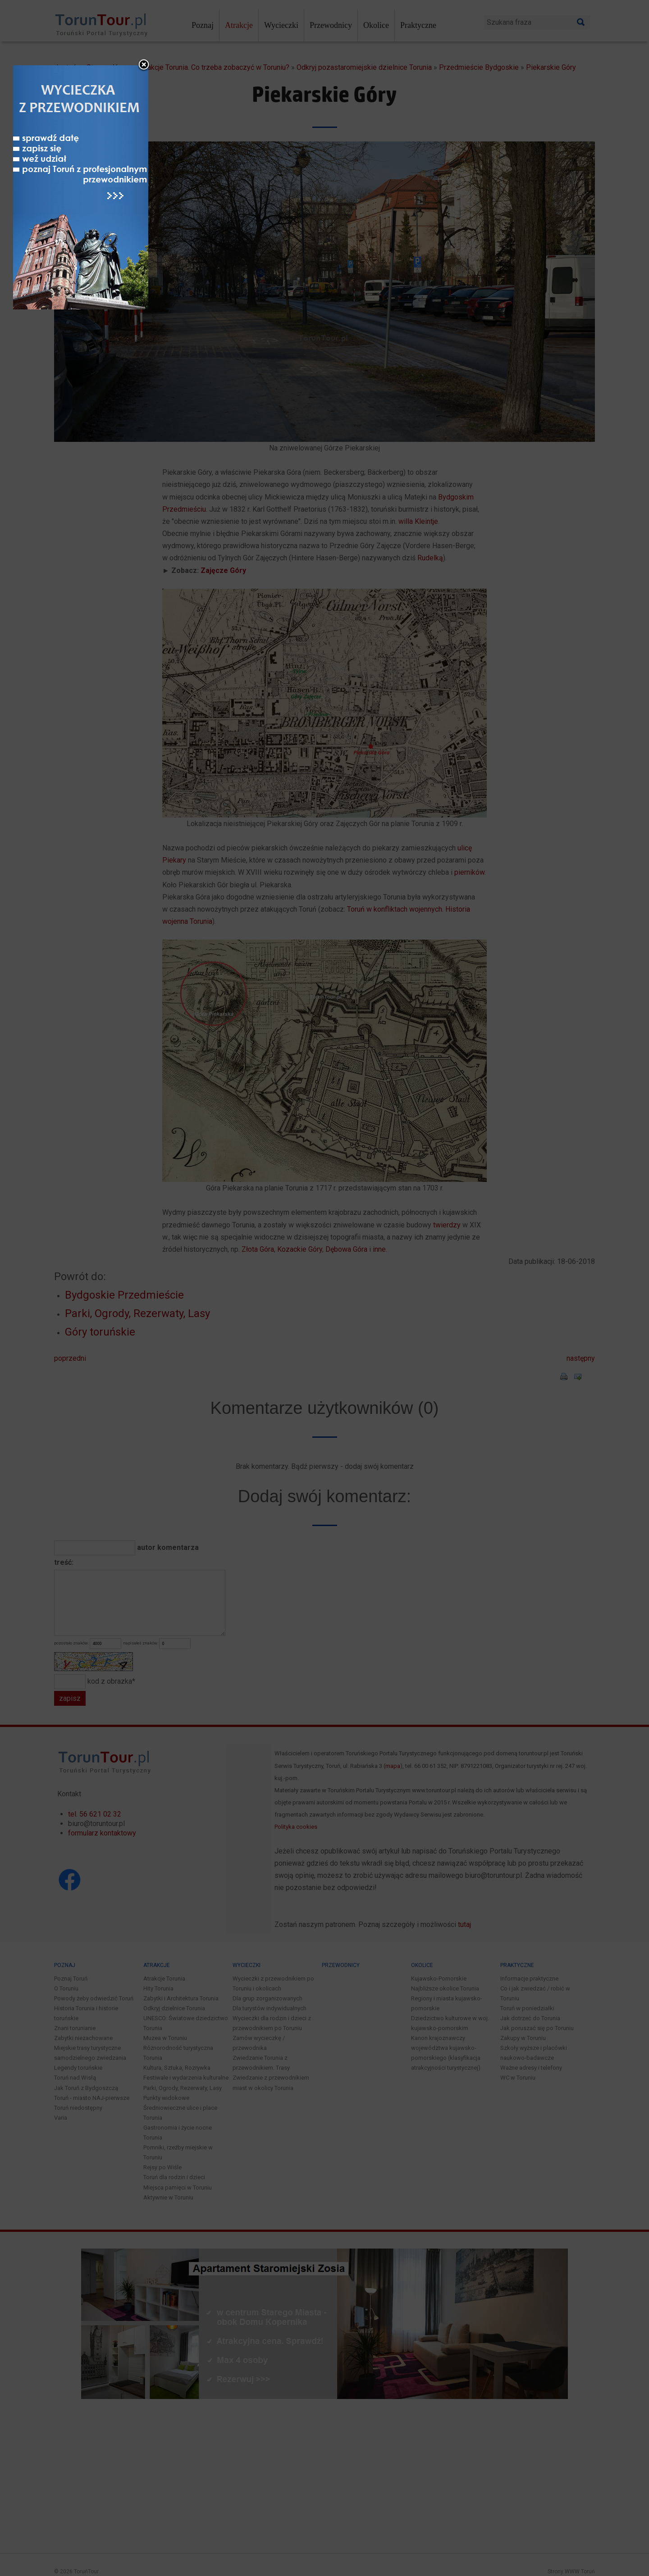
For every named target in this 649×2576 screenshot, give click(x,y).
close (383, 1159)
